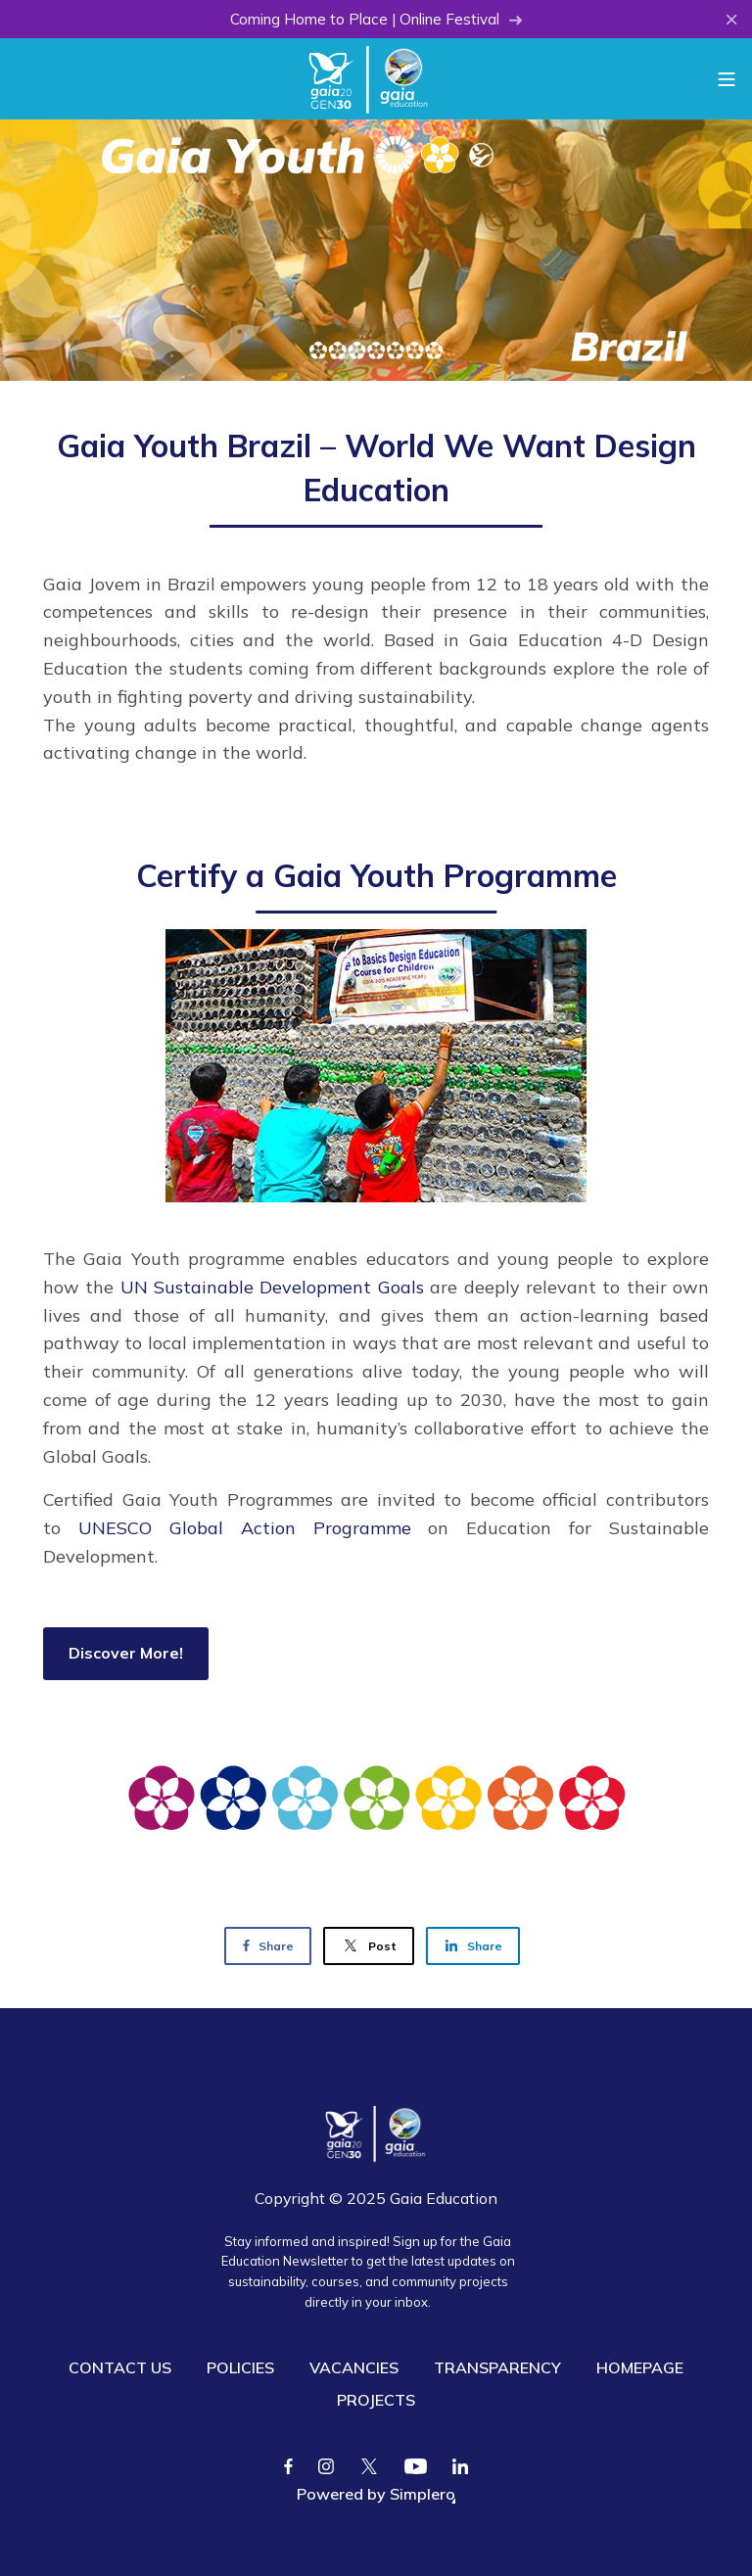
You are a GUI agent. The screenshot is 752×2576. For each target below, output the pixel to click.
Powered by (376, 2494)
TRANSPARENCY (497, 2367)
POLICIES (240, 2367)
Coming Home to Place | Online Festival (376, 19)
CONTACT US (120, 2367)
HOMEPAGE (639, 2367)
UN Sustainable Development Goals (272, 1287)
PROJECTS (376, 2400)
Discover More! (126, 1653)
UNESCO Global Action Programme (244, 1528)
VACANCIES (354, 2367)
